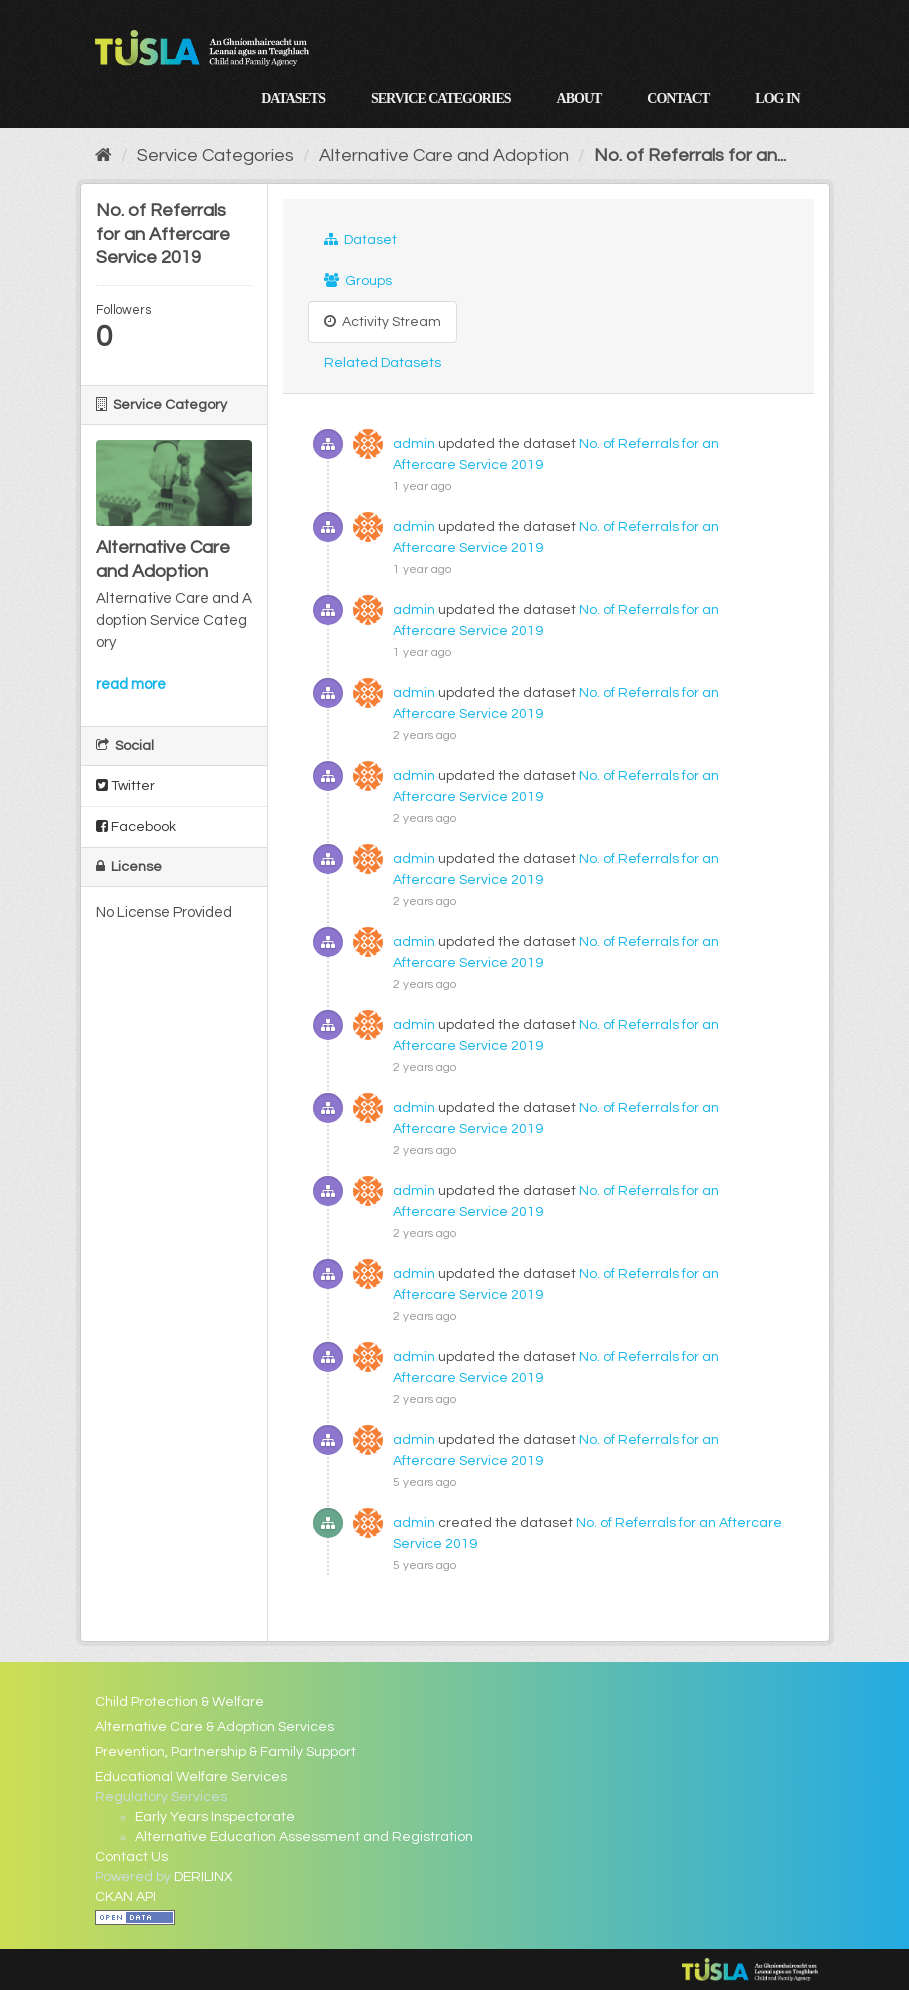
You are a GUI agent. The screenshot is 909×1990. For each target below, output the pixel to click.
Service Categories (441, 98)
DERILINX (203, 1877)
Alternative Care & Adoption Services (214, 1727)
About (579, 98)
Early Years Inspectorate (215, 1817)
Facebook (136, 826)
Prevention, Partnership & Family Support (225, 1752)
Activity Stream (382, 321)
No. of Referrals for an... (690, 155)
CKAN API (125, 1897)
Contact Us (131, 1857)
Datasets (293, 98)
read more (131, 684)
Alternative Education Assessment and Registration (304, 1837)
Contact (678, 98)
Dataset (360, 239)
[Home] (103, 155)
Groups (358, 280)
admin (414, 444)
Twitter (125, 785)
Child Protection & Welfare (179, 1702)
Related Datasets (382, 363)
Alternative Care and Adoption (444, 155)
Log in (777, 98)
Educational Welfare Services (191, 1777)
